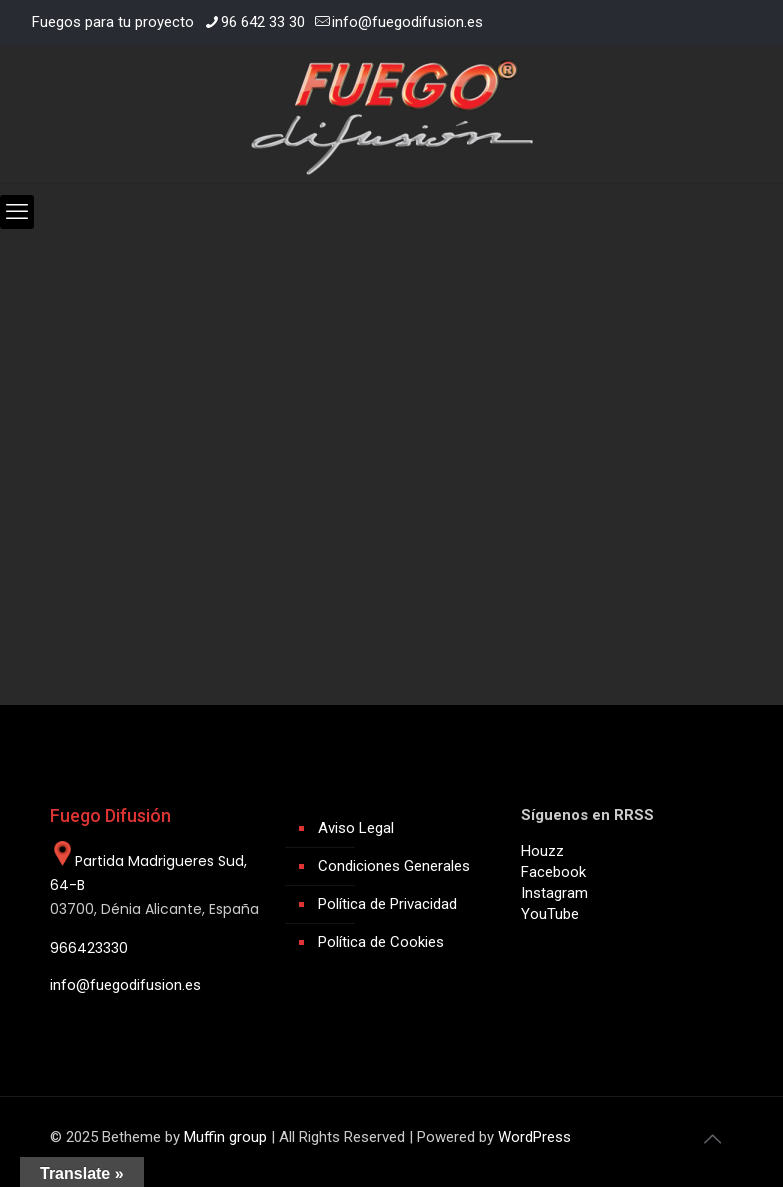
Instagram (554, 893)
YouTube (550, 914)
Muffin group (225, 1137)
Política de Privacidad (387, 904)
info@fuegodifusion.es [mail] (407, 22)
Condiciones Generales (394, 866)
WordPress (534, 1137)
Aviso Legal (356, 828)
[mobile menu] (17, 212)
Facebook (553, 872)
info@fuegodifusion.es (125, 985)
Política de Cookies (381, 942)
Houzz (542, 851)
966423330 (89, 948)
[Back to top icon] (713, 1139)
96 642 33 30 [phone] (263, 22)
